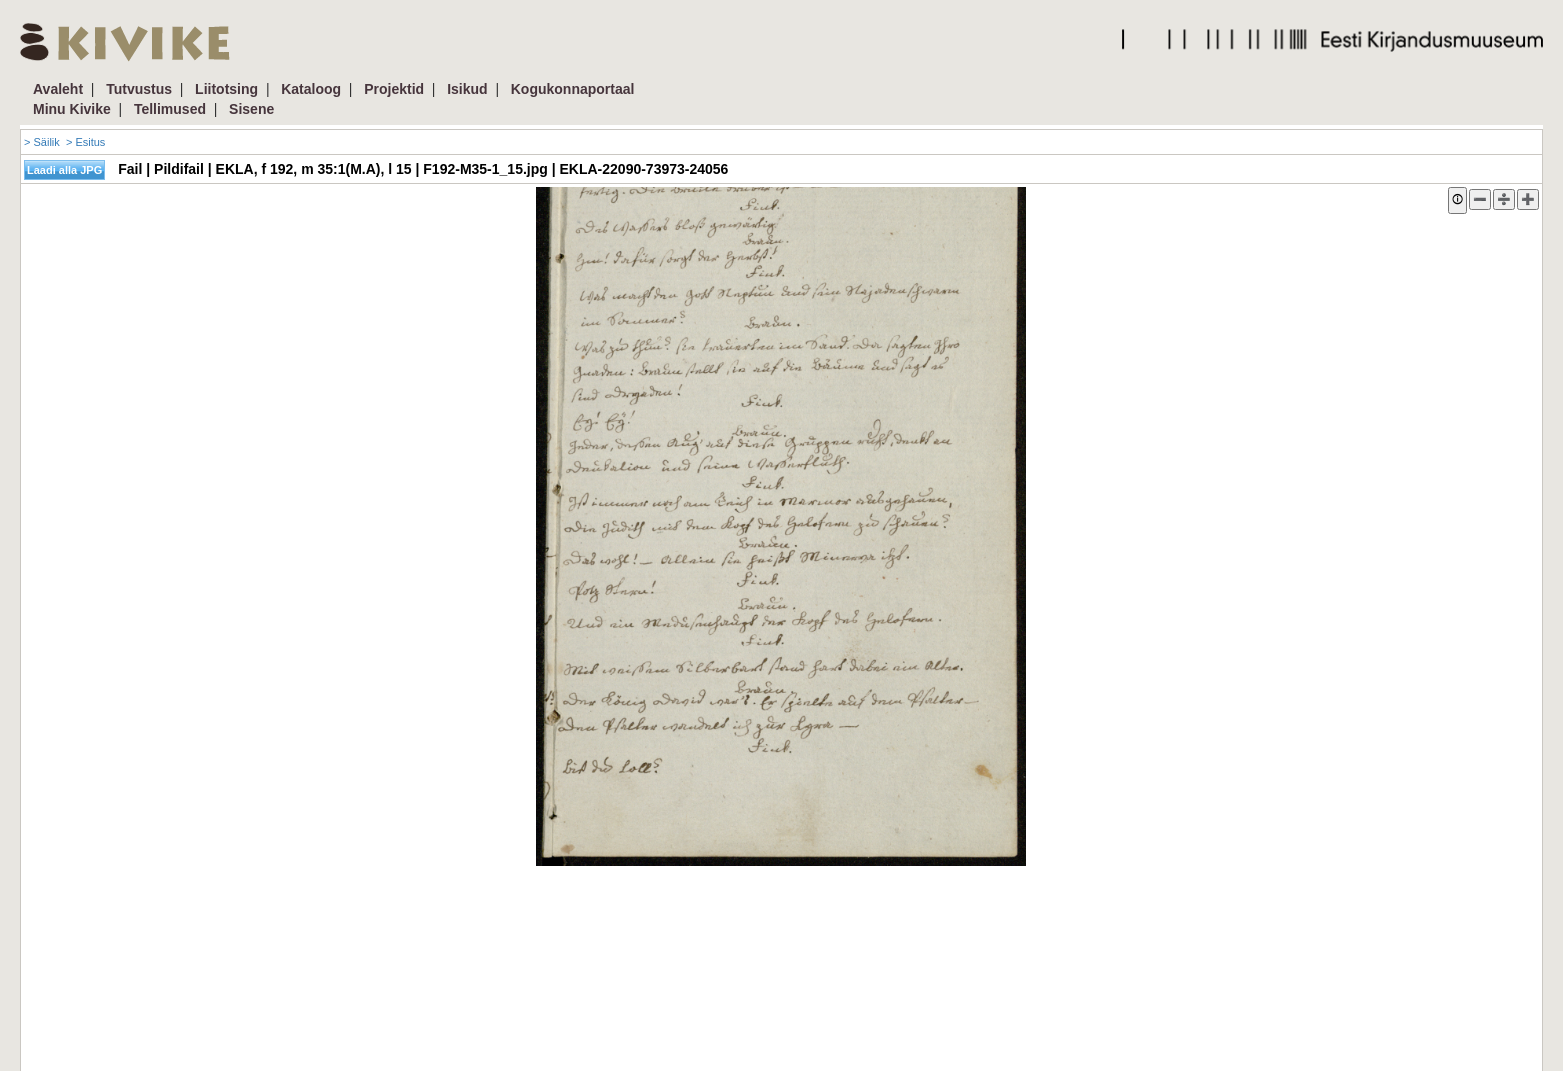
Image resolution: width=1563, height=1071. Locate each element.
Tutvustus (139, 89)
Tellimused (170, 109)
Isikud (467, 89)
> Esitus (85, 142)
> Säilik (42, 142)
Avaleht (58, 89)
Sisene (251, 109)
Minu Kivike (72, 109)
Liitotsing (226, 89)
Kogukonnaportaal (573, 89)
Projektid (394, 89)
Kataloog (311, 89)
